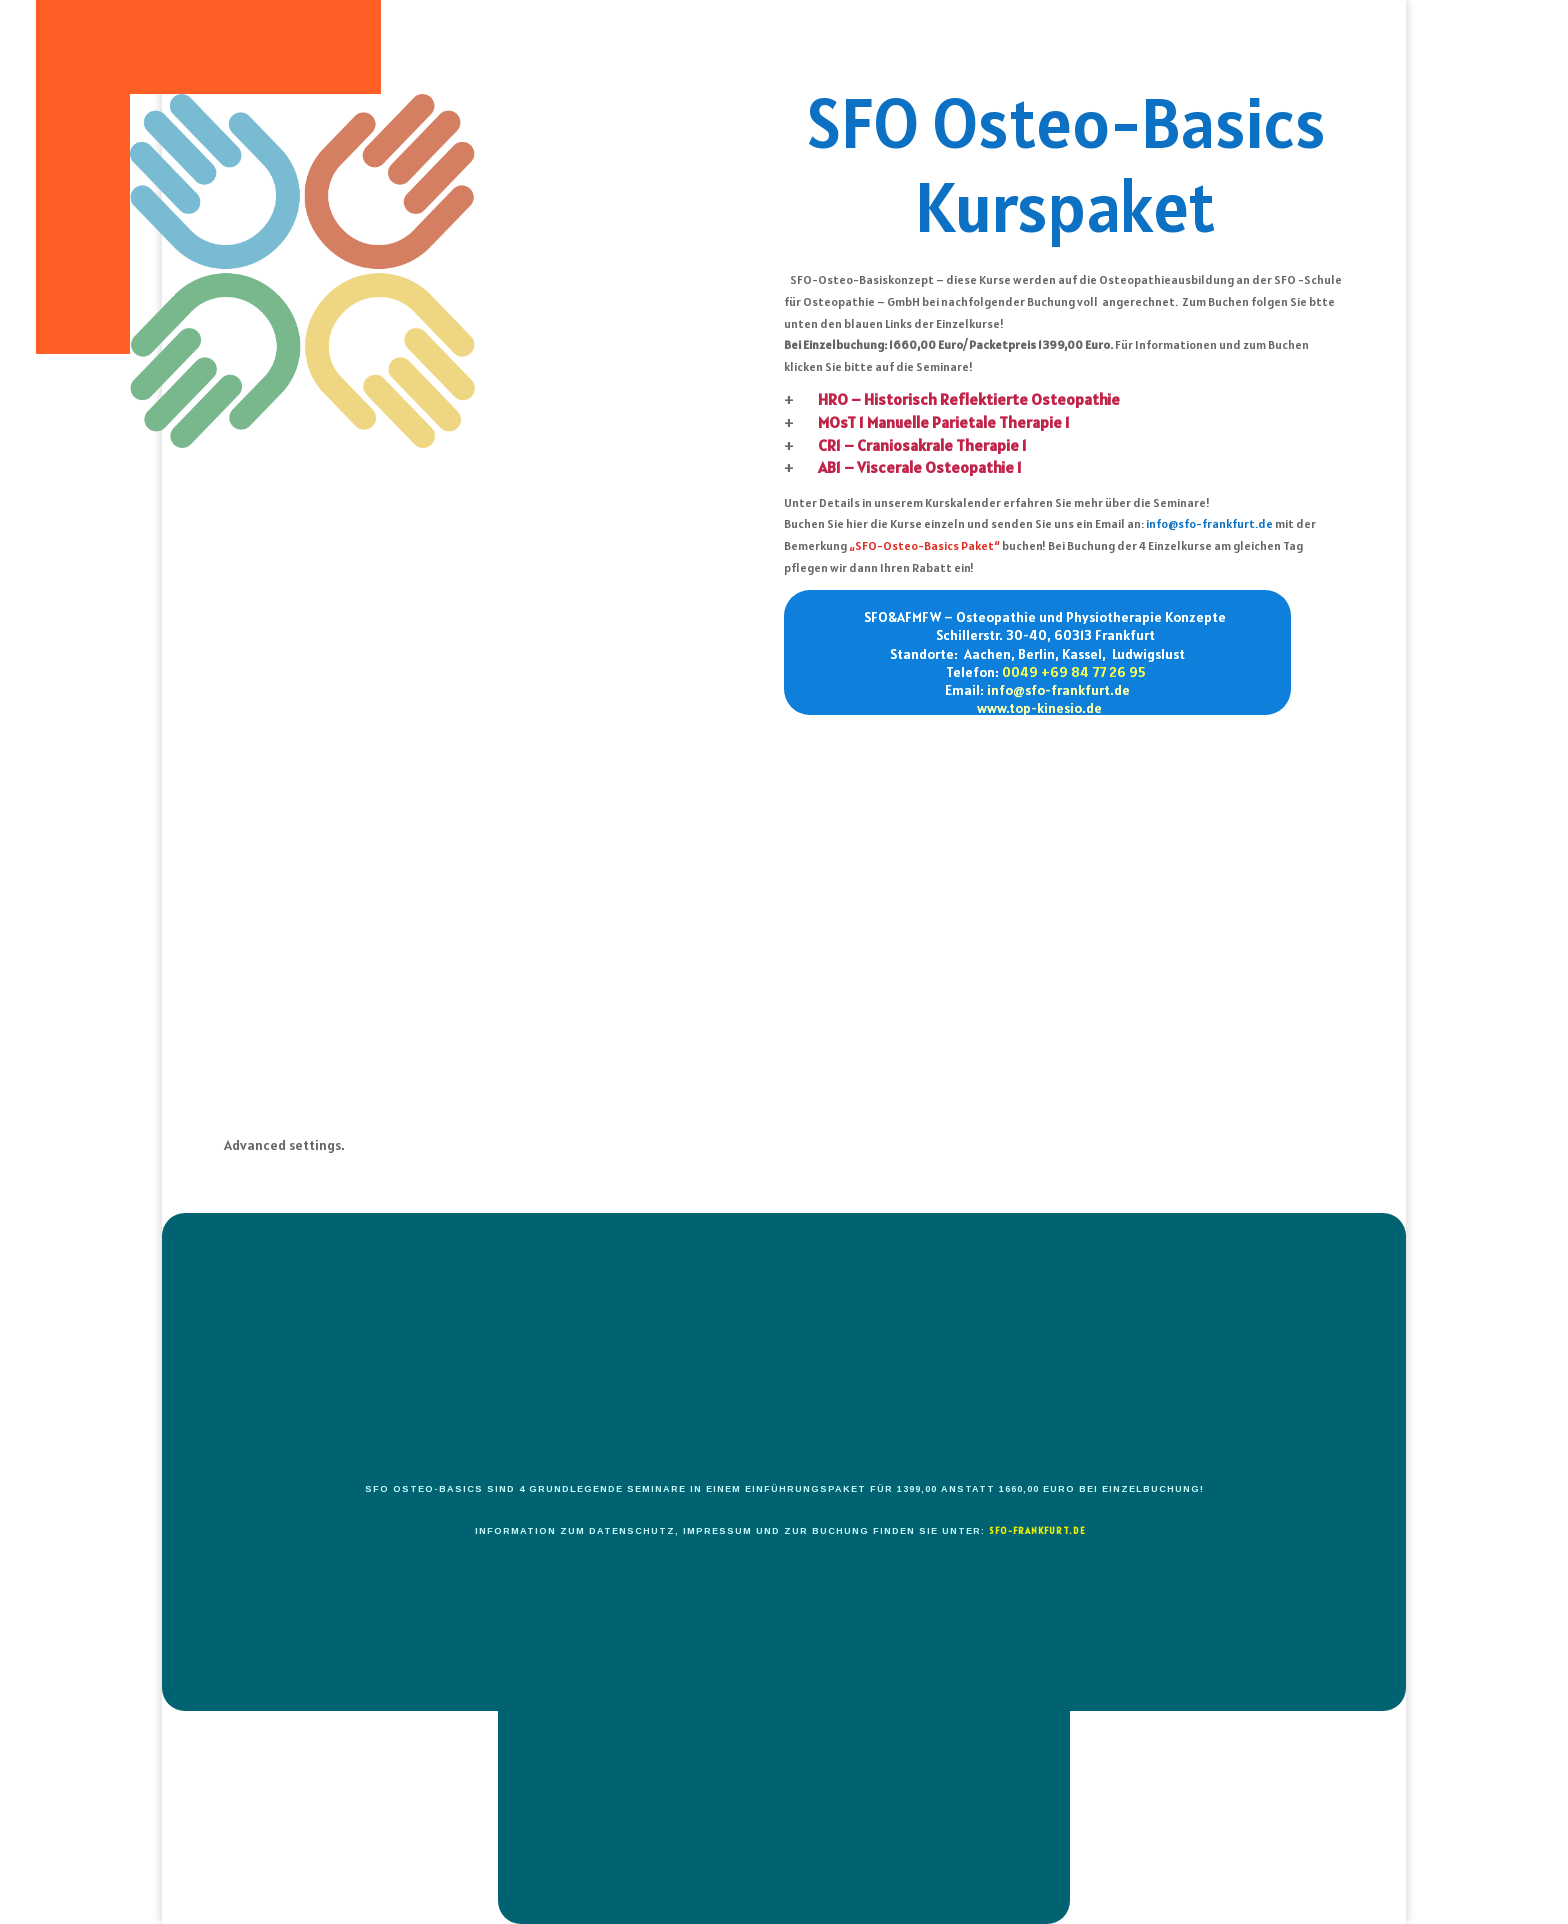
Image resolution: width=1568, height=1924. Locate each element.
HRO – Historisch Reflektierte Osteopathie (969, 399)
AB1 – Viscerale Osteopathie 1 (920, 467)
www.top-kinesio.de (1039, 708)
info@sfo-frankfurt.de (1209, 523)
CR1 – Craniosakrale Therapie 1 (922, 445)
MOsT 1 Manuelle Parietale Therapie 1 (944, 422)
